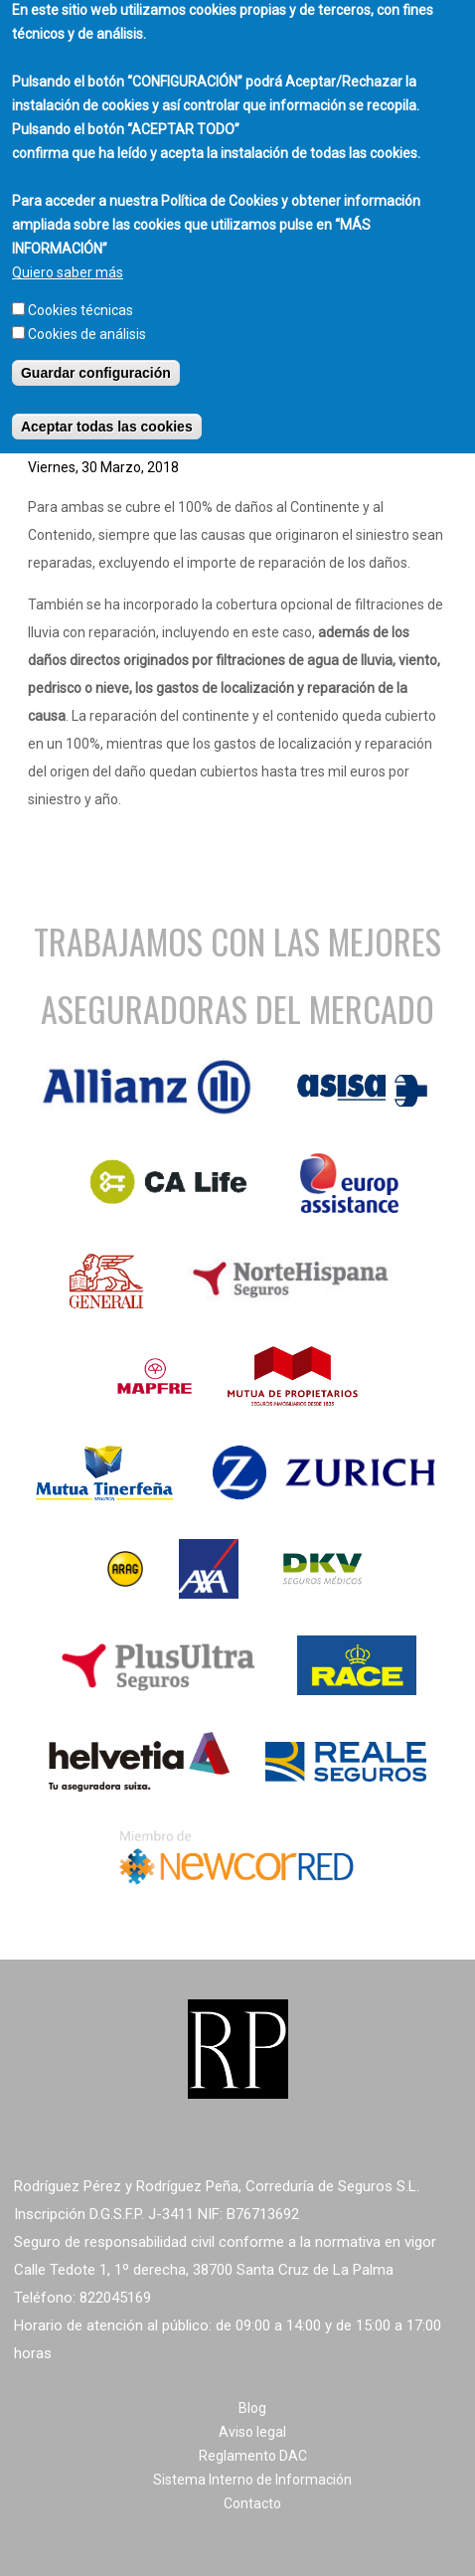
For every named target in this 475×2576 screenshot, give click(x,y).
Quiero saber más (67, 257)
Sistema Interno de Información (252, 2480)
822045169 (115, 2298)
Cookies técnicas (80, 295)
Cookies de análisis (87, 319)
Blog (252, 2408)
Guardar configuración (96, 358)
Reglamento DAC (253, 2456)
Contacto (252, 2503)
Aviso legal (252, 2432)
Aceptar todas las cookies (107, 412)
